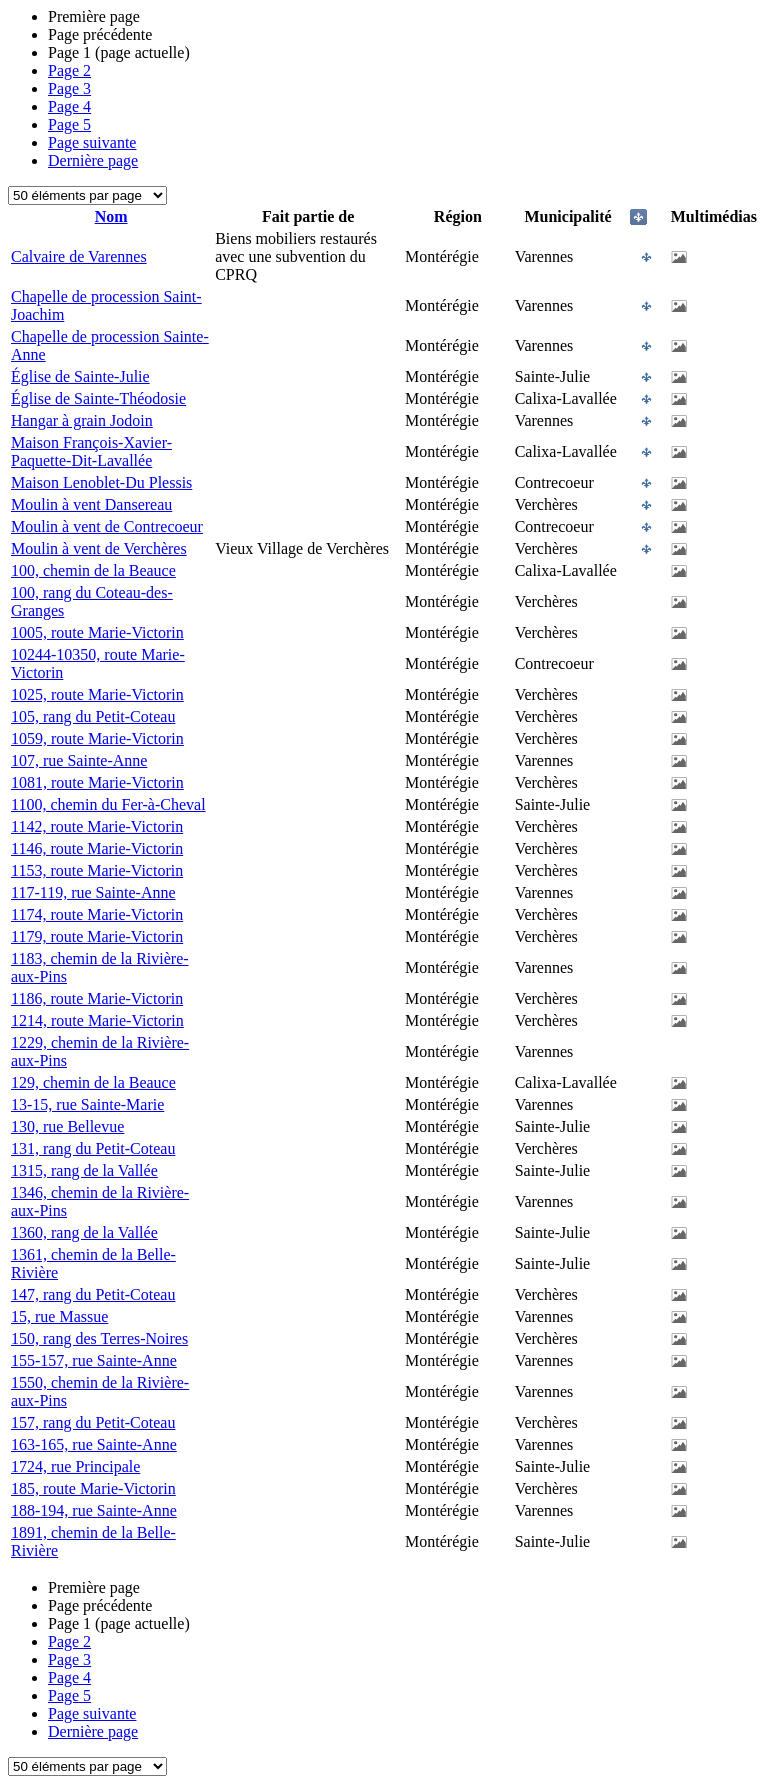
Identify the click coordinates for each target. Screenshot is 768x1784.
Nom (111, 216)
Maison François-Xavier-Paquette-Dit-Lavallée (91, 451)
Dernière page (93, 160)
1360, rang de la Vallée (84, 1232)
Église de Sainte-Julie (80, 376)
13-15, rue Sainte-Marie (87, 1104)
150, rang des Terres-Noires (99, 1338)
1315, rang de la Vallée (84, 1170)
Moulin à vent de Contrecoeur (107, 526)
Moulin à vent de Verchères (99, 548)
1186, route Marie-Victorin (97, 998)
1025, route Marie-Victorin (97, 694)
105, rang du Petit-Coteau (93, 716)
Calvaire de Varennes (79, 256)
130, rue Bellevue (67, 1126)
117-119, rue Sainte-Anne (93, 892)
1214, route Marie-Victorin (97, 1020)
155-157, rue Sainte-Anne (94, 1360)
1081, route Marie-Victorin (97, 782)
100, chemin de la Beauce (93, 570)
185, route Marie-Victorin (93, 1488)
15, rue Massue (59, 1316)
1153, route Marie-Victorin (97, 870)
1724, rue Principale (75, 1466)
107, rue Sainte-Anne (79, 760)
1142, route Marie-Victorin (97, 826)
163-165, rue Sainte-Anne (94, 1444)
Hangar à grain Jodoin (82, 420)
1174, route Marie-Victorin (97, 914)
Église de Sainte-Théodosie (98, 398)
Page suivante (92, 142)
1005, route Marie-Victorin (97, 632)
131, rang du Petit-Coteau (93, 1148)
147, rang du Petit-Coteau (93, 1294)
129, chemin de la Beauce (93, 1082)
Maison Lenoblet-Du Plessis (101, 482)
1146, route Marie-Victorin (97, 848)
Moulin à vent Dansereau (91, 504)
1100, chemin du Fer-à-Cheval (108, 804)
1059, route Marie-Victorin (97, 738)
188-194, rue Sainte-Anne (94, 1510)
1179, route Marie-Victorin (97, 936)
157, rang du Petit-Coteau (93, 1422)
